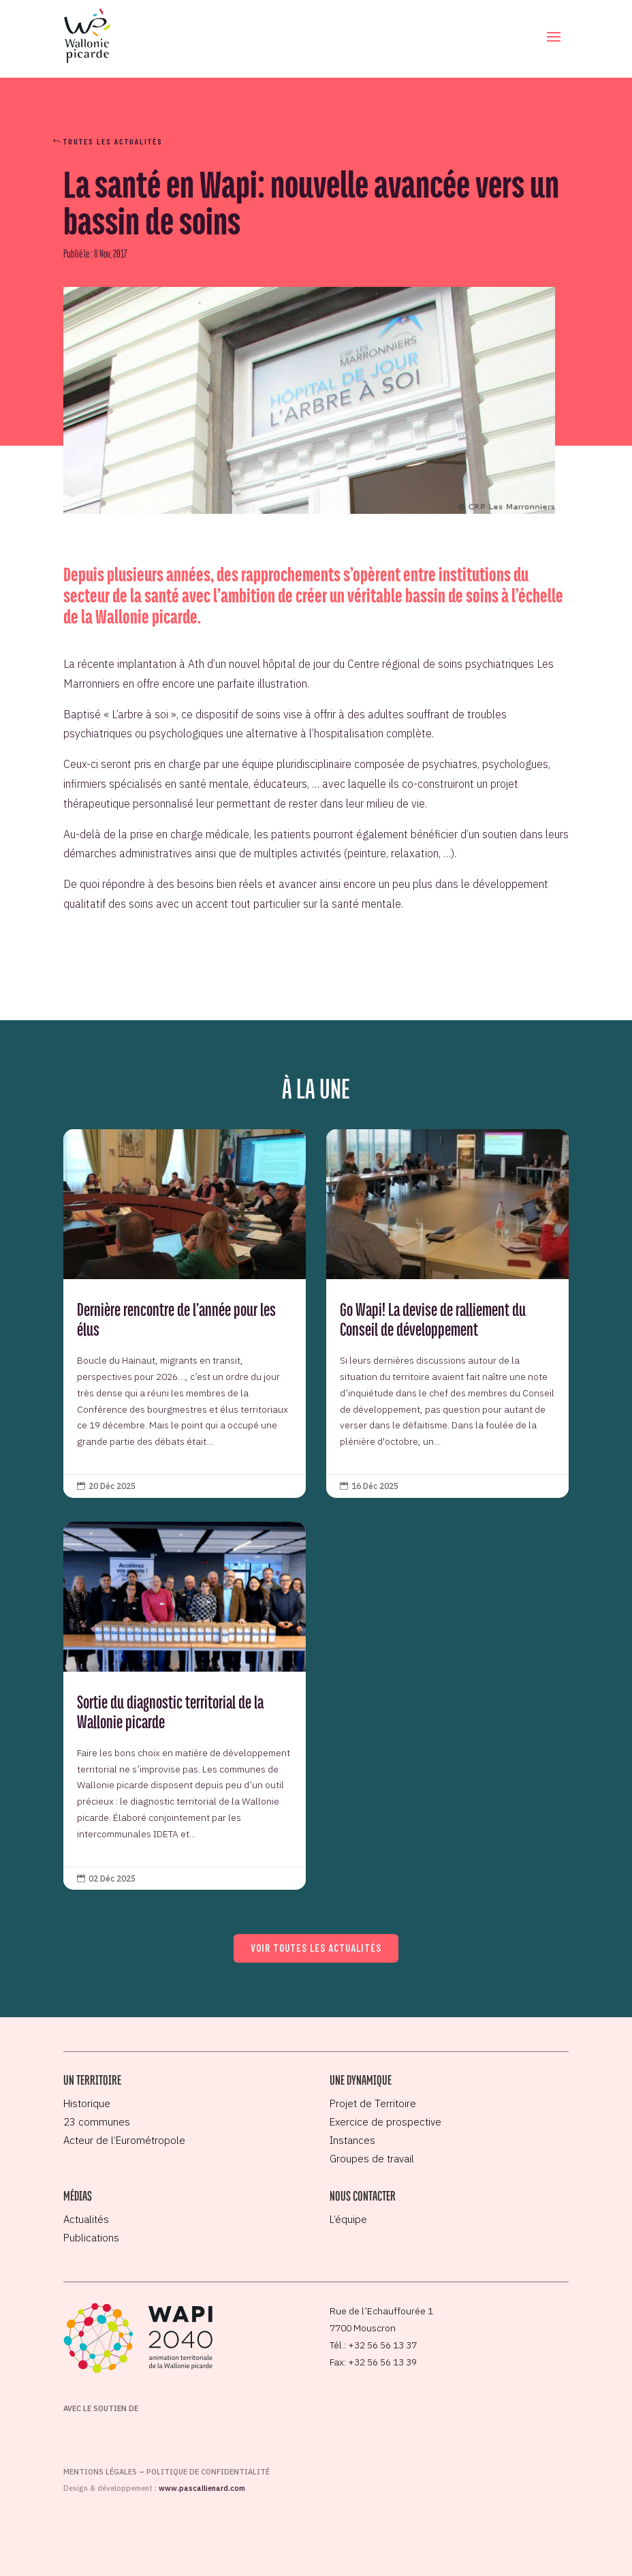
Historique (86, 2103)
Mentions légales (100, 2472)
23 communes (96, 2121)
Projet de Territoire (373, 2103)
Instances (352, 2140)
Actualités (86, 2219)
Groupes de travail (372, 2158)
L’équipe (348, 2219)
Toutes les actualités (113, 141)
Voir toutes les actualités (316, 1948)
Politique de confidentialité (208, 2472)
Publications (91, 2237)
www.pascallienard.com (202, 2488)
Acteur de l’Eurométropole (124, 2140)
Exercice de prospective (385, 2121)
